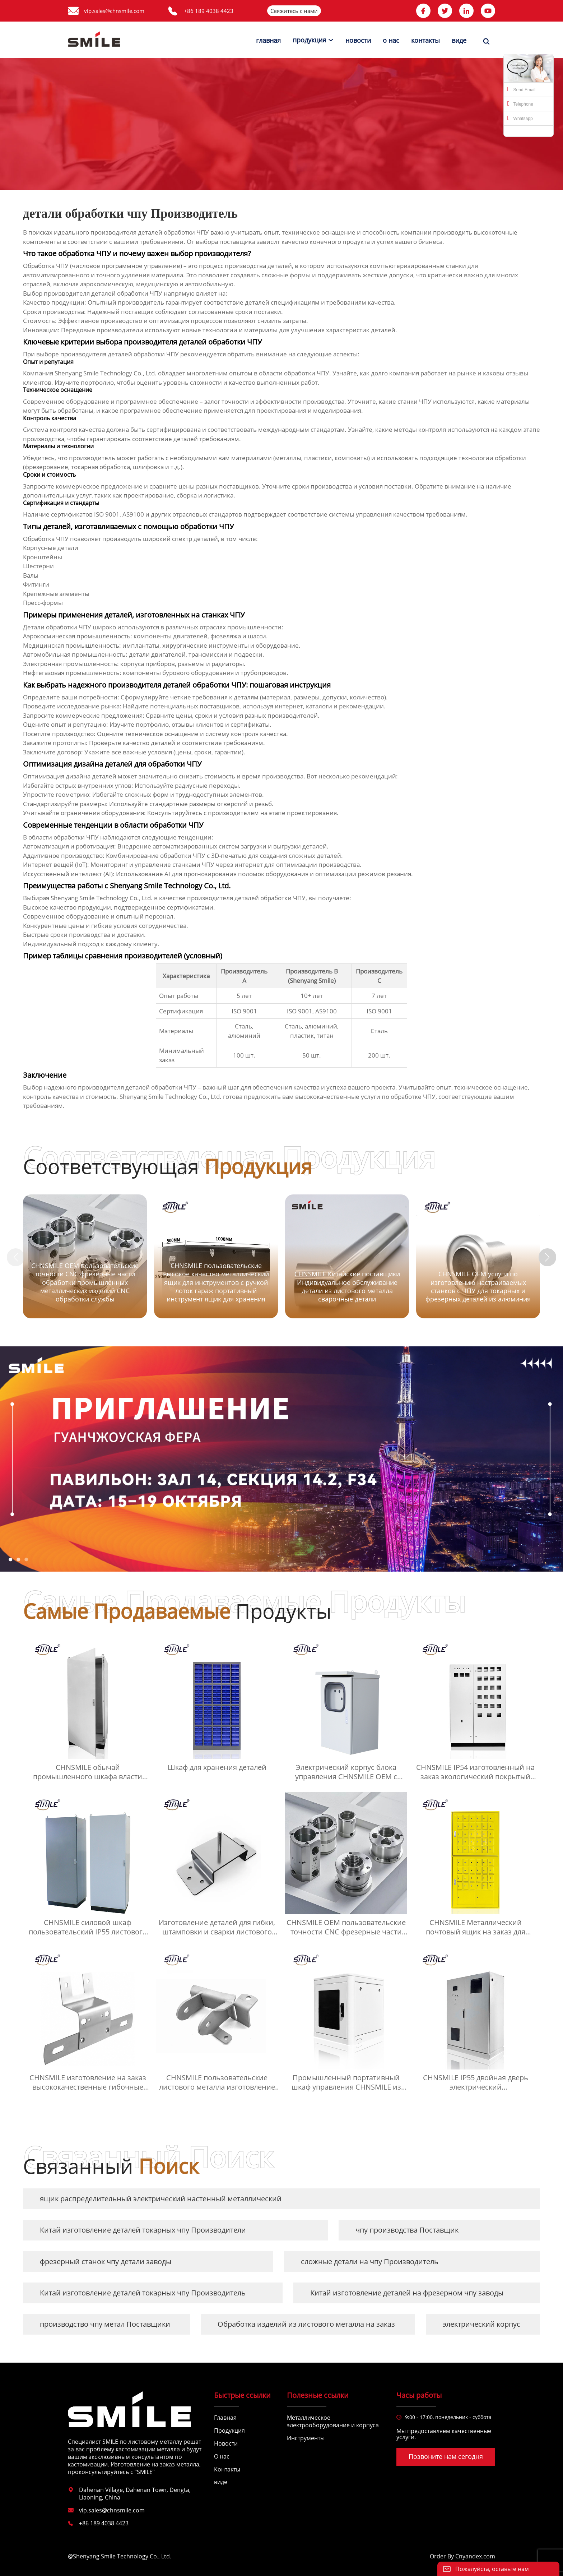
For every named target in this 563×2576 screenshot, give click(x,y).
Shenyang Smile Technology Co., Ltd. (102, 898)
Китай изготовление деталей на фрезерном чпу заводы (406, 2293)
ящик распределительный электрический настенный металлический (161, 2198)
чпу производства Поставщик (407, 2230)
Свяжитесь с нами (294, 10)
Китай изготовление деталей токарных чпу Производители (143, 2230)
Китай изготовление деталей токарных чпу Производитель (143, 2293)
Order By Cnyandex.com (462, 2556)
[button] (548, 1257)
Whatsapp (520, 118)
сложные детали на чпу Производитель (369, 2261)
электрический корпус (481, 2324)
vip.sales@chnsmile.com (114, 10)
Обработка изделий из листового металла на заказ (306, 2324)
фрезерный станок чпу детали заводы (105, 2261)
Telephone (520, 103)
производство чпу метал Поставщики (105, 2324)
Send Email (521, 89)
